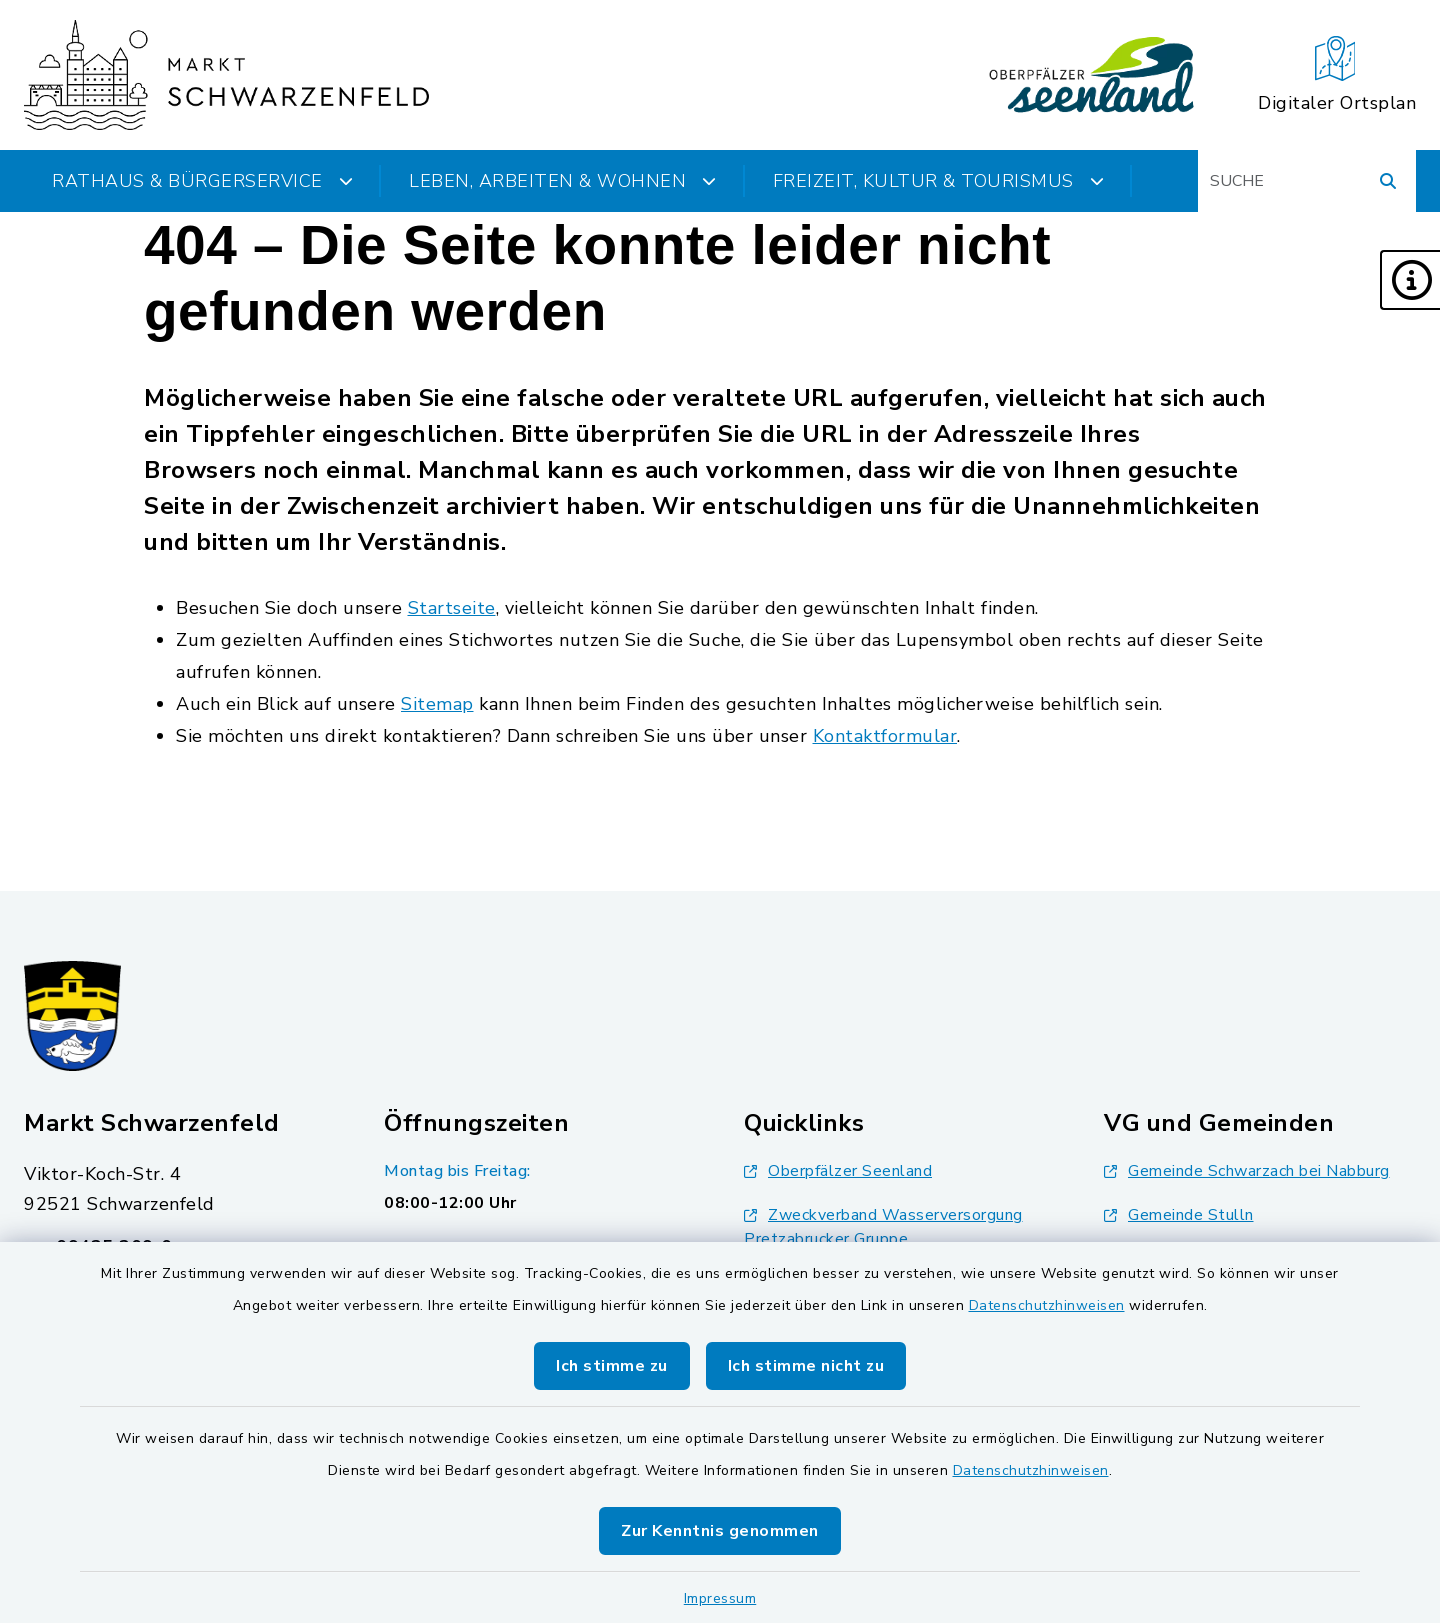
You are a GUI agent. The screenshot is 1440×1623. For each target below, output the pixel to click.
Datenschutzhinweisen (1047, 1305)
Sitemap (437, 704)
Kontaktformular (885, 736)
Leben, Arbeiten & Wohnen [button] (563, 181)
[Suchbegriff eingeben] (1307, 181)
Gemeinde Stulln (1179, 1215)
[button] (1410, 280)
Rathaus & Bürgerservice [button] (202, 181)
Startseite (452, 608)
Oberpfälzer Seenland (838, 1171)
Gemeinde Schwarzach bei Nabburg (1247, 1171)
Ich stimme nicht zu (806, 1366)
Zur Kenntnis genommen (720, 1531)
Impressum (720, 1598)
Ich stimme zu (612, 1366)
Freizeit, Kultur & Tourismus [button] (939, 181)
